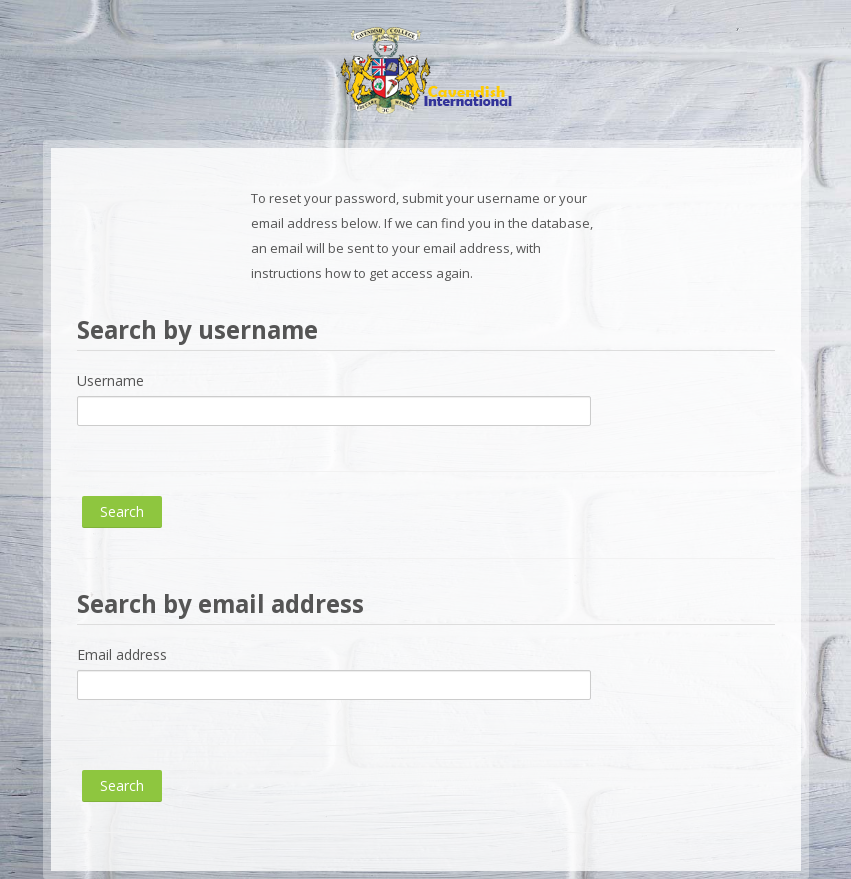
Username (110, 380)
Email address (122, 654)
